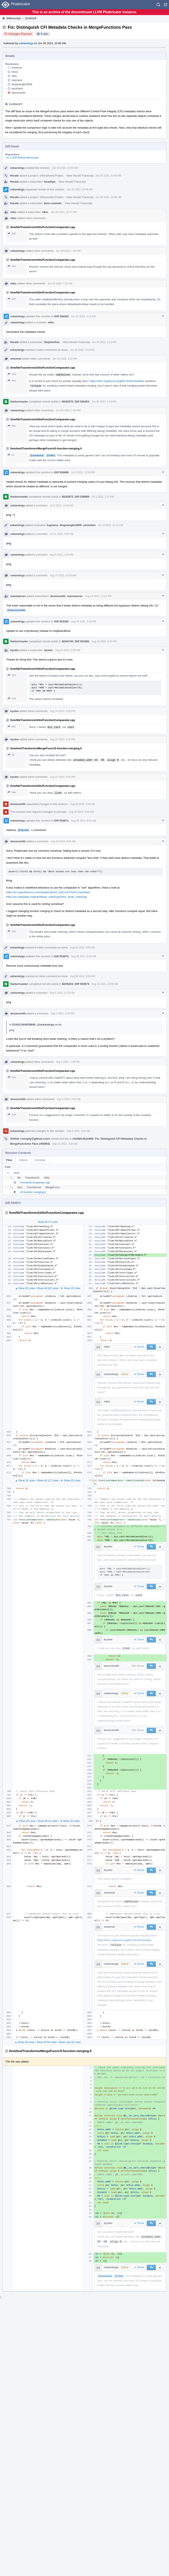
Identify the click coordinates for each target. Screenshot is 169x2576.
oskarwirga (26, 43)
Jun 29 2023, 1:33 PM (68, 250)
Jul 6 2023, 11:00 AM (61, 505)
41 (11, 455)
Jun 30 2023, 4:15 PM (64, 358)
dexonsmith (18, 92)
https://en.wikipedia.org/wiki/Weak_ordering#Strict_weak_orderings (46, 896)
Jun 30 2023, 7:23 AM (60, 283)
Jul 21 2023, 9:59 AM (61, 534)
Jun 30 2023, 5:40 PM (68, 410)
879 (12, 374)
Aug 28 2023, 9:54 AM (83, 820)
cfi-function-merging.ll (33, 1192)
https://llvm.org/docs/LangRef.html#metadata (117, 381)
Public (44, 34)
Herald (14, 175)
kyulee (14, 650)
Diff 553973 (61, 956)
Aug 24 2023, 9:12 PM (62, 739)
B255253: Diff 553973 (75, 984)
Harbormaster (19, 401)
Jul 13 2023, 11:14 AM (110, 525)
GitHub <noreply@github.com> (30, 1138)
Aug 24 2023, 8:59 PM (62, 711)
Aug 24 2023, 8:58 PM (67, 650)
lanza (15, 71)
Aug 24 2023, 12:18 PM (98, 596)
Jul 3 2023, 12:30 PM (83, 472)
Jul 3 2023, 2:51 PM (103, 496)
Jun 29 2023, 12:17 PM (64, 212)
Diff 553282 (61, 621)
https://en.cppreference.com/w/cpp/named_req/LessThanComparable (48, 892)
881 (12, 380)
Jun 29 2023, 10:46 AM (65, 167)
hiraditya (49, 181)
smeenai (17, 67)
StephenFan (52, 342)
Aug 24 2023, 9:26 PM (62, 776)
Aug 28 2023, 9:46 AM (82, 804)
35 (11, 754)
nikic (14, 75)
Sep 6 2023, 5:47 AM (78, 1131)
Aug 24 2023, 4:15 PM (104, 641)
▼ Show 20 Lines (70, 1288)
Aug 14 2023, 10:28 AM (63, 575)
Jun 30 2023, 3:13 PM (83, 316)
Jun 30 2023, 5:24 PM (104, 401)
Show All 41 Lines (48, 1821)
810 (12, 931)
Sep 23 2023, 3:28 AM (64, 1143)
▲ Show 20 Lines (25, 1288)
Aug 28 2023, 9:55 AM (82, 947)
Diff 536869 (61, 472)
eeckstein (17, 88)
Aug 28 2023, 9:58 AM (83, 956)
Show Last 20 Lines (70, 2042)
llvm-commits (53, 203)
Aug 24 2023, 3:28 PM (83, 621)
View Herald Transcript (80, 175)
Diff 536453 (61, 316)
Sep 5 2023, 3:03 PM (69, 1099)
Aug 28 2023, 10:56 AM (105, 984)
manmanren (18, 596)
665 (12, 233)
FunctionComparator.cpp (35, 1182)
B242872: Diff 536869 (75, 496)
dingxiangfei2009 (22, 84)
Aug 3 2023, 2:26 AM (61, 554)
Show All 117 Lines (47, 1480)
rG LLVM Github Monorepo (22, 157)
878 (12, 698)
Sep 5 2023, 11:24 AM (62, 992)
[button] (165, 4)
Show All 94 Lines (47, 2042)
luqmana (17, 80)
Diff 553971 (61, 820)
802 (12, 675)
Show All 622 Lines (47, 1288)
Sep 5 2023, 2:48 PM (68, 1061)
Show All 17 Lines (48, 1221)
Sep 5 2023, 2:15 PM (62, 1013)
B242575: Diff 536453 (75, 401)
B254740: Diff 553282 (75, 641)
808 (12, 792)
